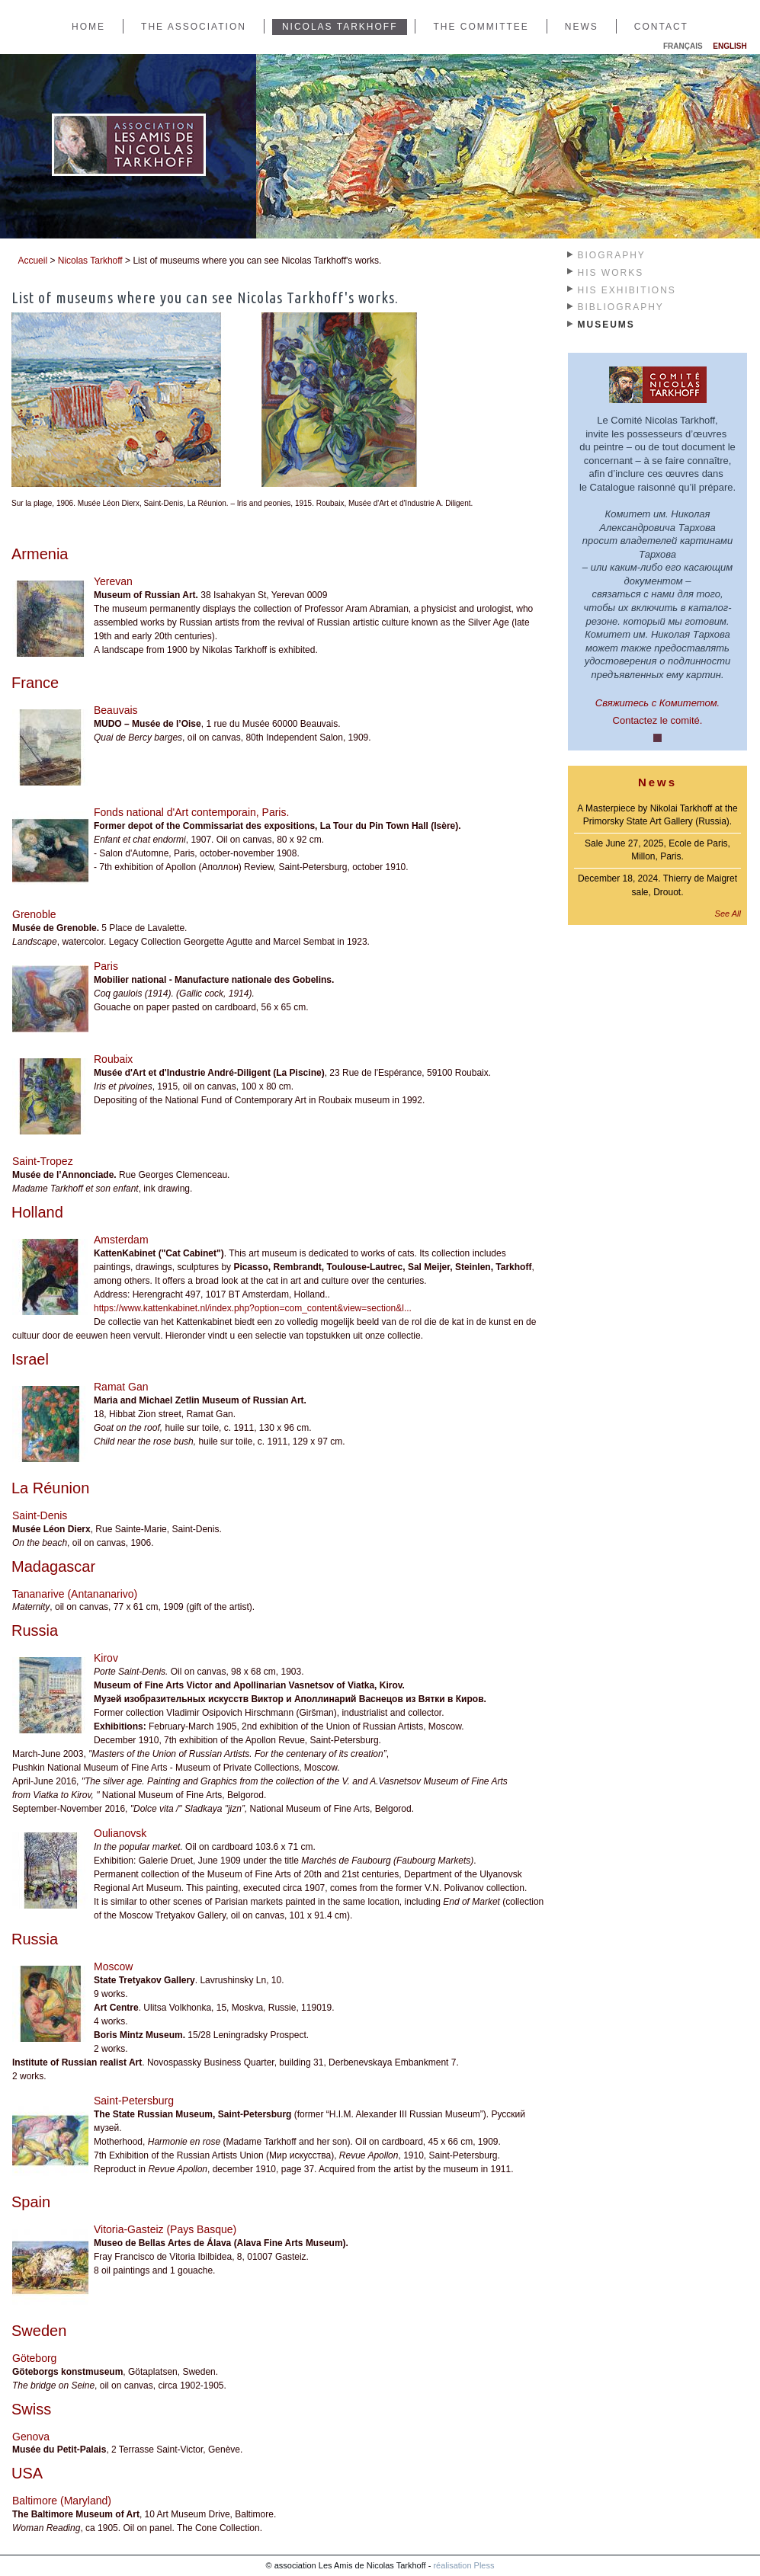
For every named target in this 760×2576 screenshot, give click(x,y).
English (729, 46)
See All (728, 913)
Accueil (32, 260)
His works (611, 272)
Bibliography (621, 307)
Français (683, 46)
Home (88, 26)
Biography (612, 255)
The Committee (480, 26)
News (581, 26)
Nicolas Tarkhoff (340, 26)
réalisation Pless (463, 2565)
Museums (606, 324)
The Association (193, 26)
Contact (661, 26)
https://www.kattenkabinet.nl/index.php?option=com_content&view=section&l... (253, 1308)
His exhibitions (627, 290)
